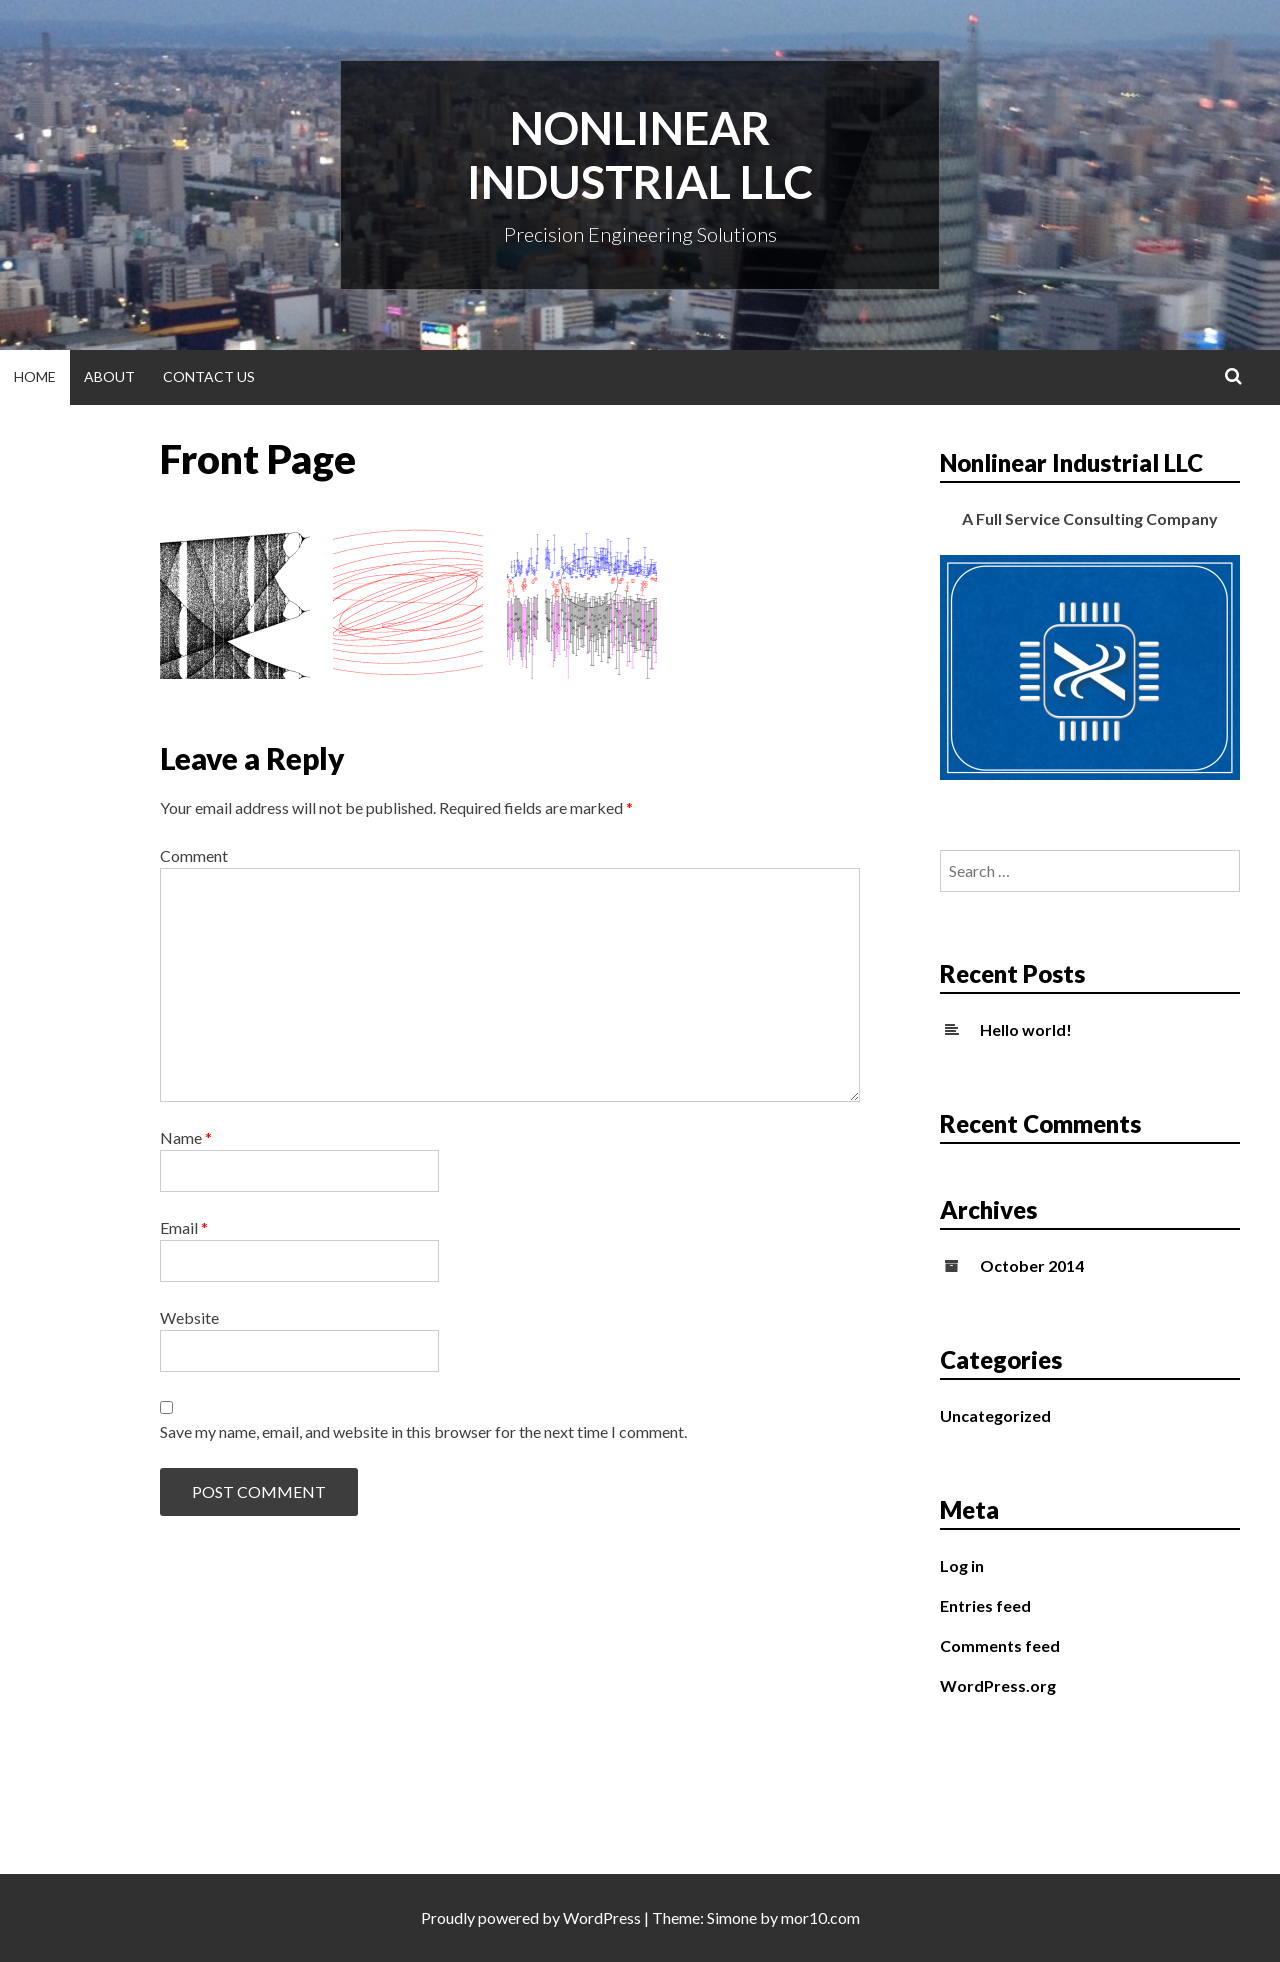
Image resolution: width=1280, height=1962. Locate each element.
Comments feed (1000, 1645)
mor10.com (820, 1917)
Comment (194, 855)
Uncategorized (995, 1415)
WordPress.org (998, 1685)
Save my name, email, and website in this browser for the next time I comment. (423, 1431)
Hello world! (1026, 1029)
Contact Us (209, 376)
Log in (962, 1565)
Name (186, 1137)
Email (184, 1227)
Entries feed (985, 1605)
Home (35, 376)
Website (189, 1317)
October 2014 (1032, 1265)
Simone (732, 1917)
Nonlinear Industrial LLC (640, 155)
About (109, 376)
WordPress (602, 1917)
